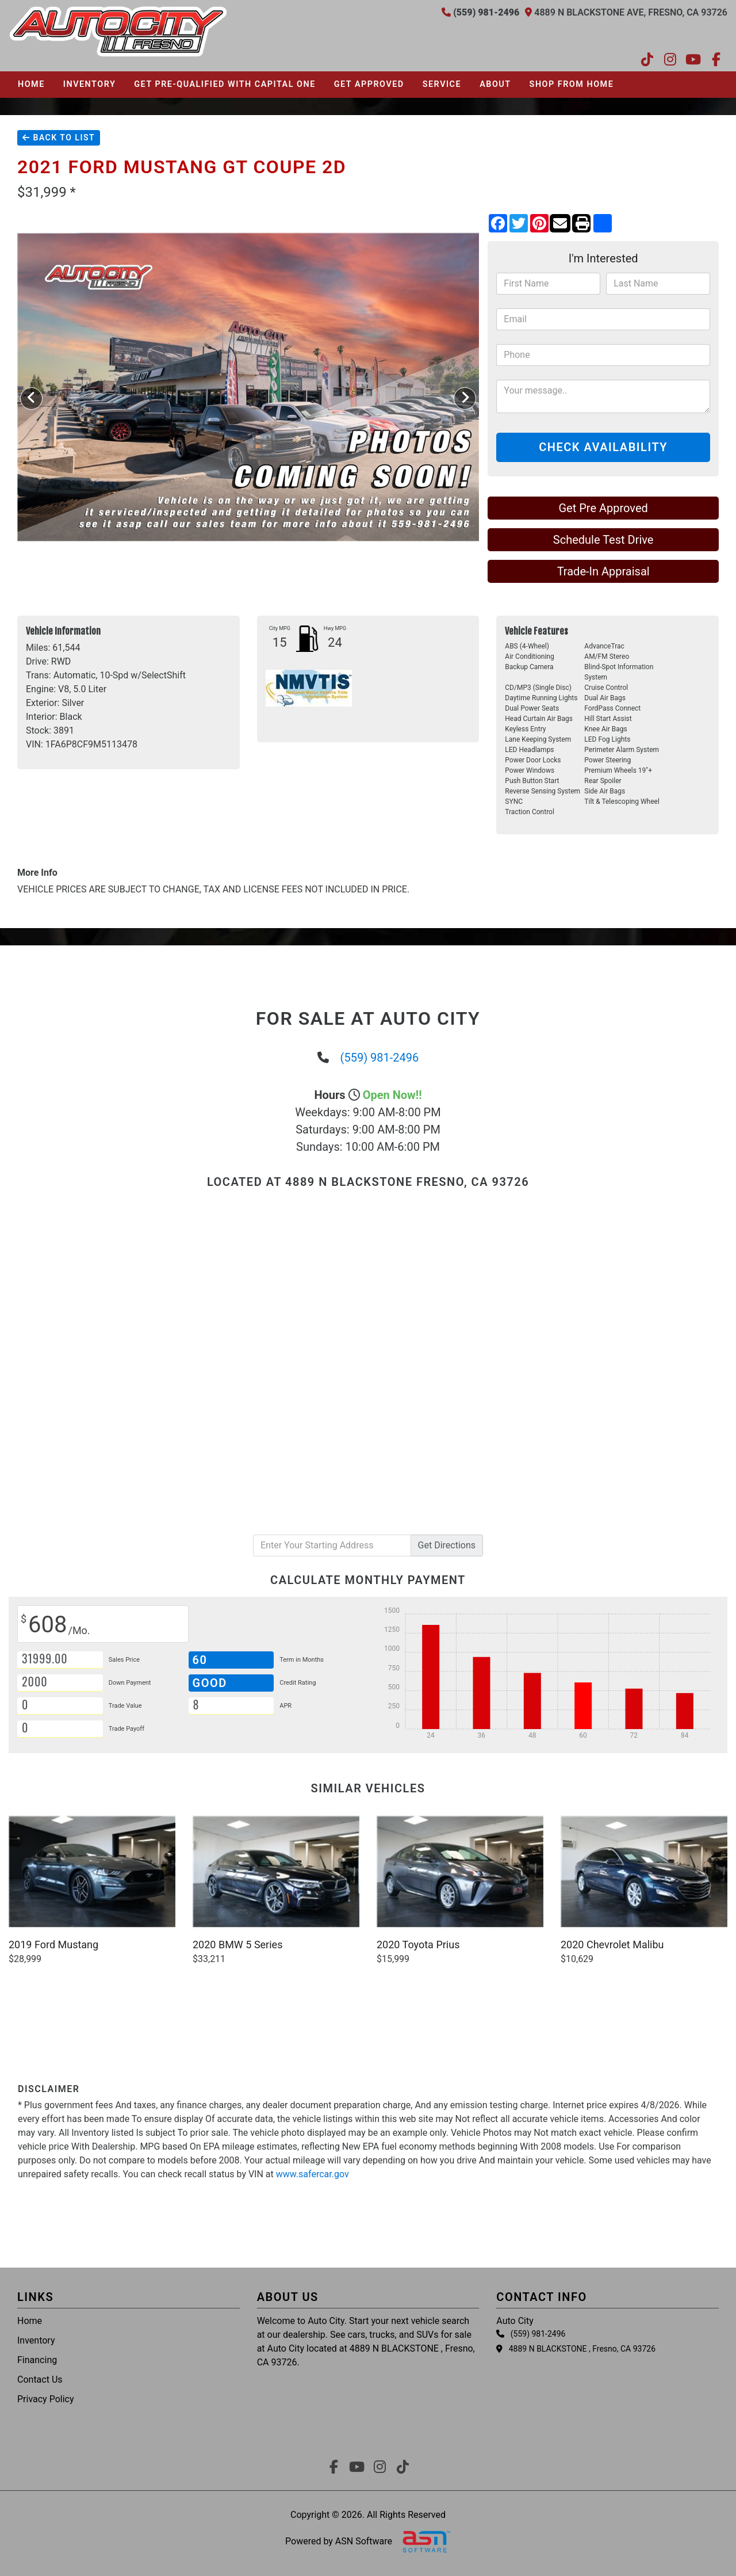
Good (212, 1683)
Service (442, 84)
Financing (37, 2359)
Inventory (89, 84)
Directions (447, 1545)
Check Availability (603, 447)
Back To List (58, 137)
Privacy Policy (45, 2399)
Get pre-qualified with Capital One (224, 84)
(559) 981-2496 (379, 1057)
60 (200, 1660)
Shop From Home (572, 84)
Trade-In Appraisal (603, 571)
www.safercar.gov (312, 2174)
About (495, 84)
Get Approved (369, 84)
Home (31, 84)
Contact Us (40, 2379)
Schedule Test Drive (603, 540)
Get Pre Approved (603, 508)
